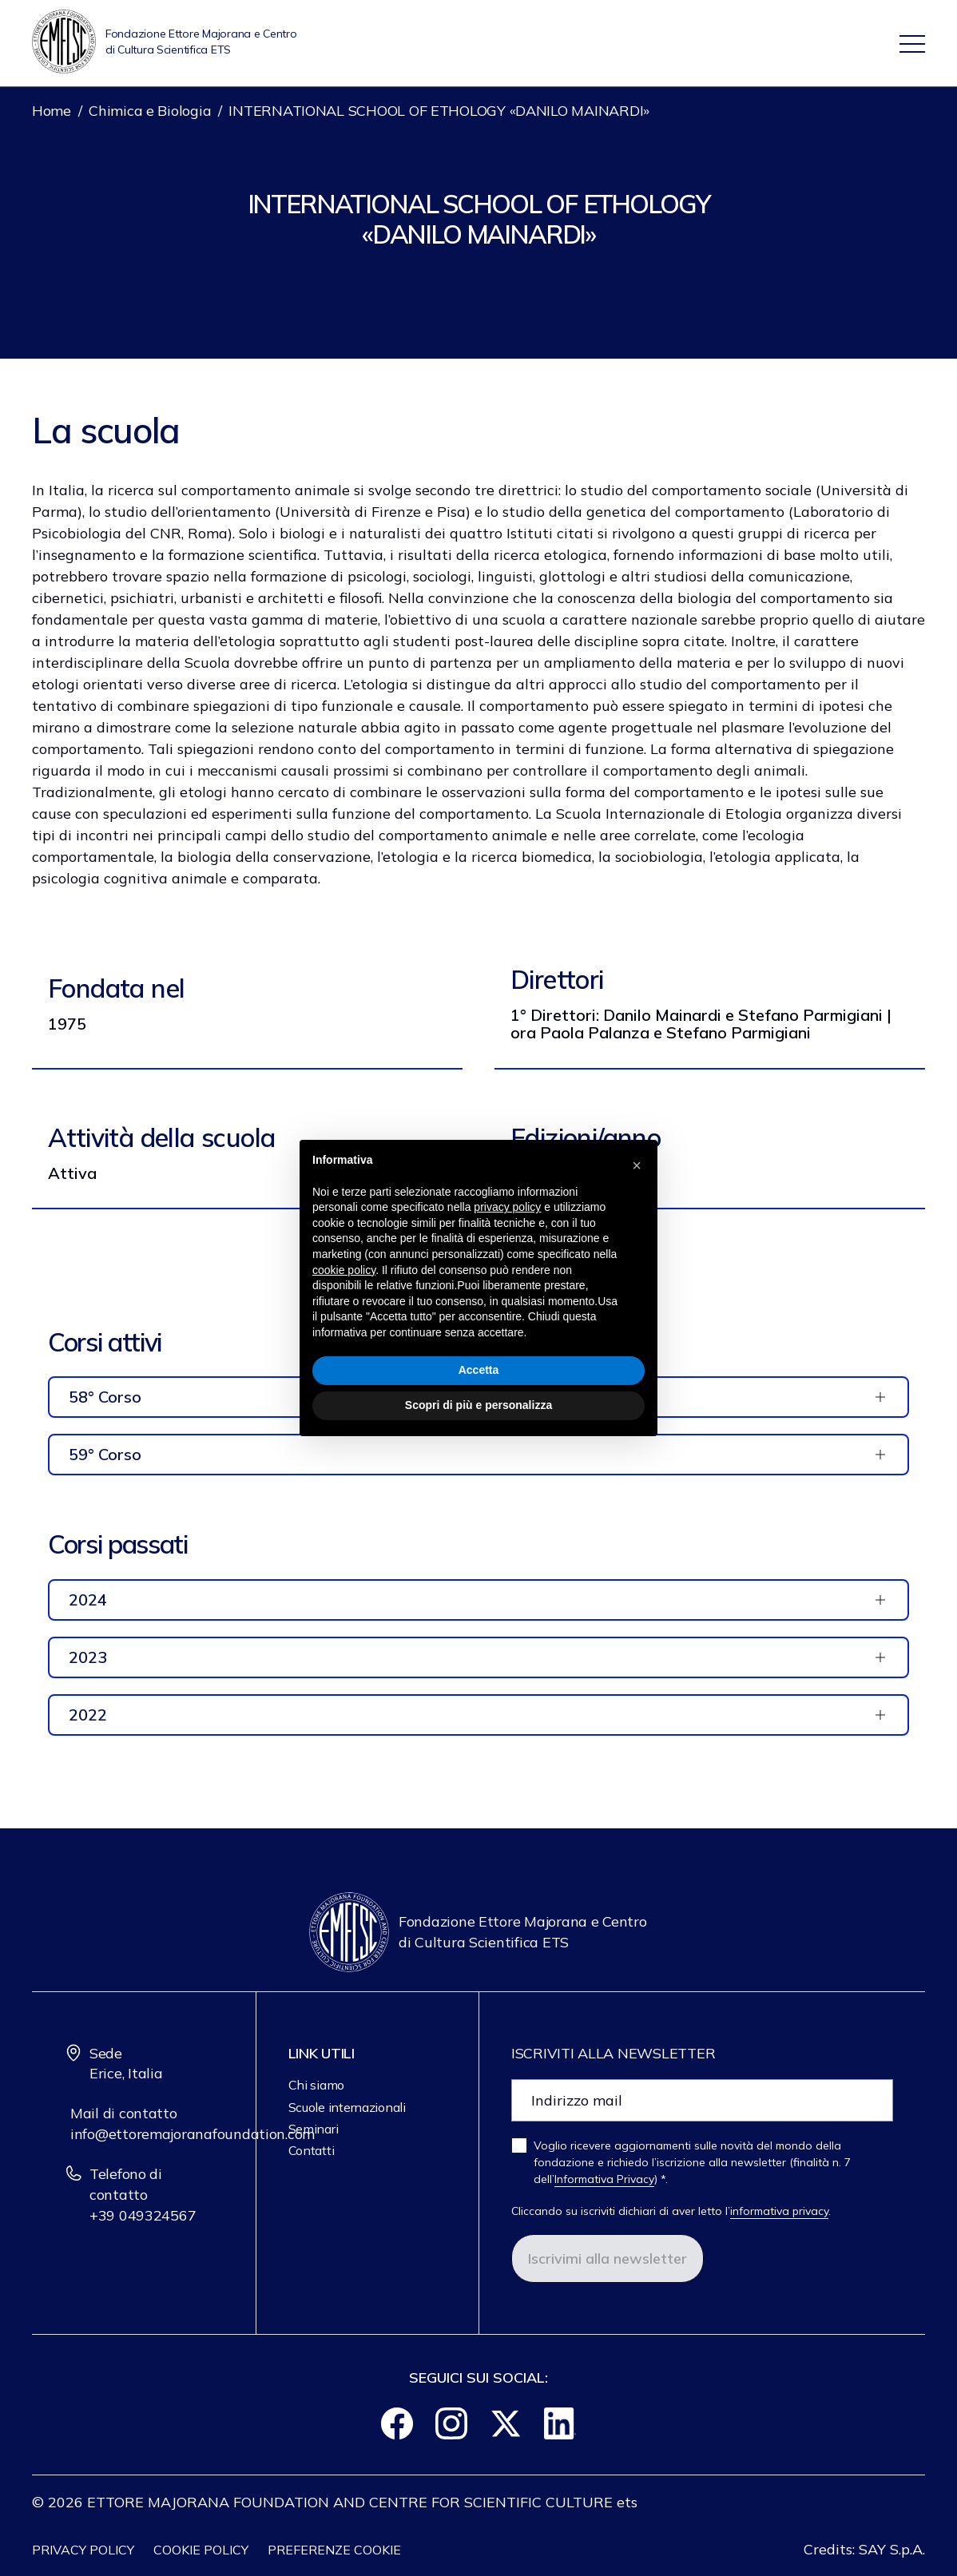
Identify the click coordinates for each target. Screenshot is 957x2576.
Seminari (313, 2129)
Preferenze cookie (334, 2550)
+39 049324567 (143, 2215)
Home (51, 110)
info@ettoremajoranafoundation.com (192, 2134)
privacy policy (507, 1207)
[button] (636, 1165)
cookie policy (343, 1270)
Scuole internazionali (347, 2107)
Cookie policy (200, 2550)
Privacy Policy (83, 2550)
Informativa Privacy (604, 2179)
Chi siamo (316, 2085)
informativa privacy (779, 2211)
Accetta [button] (479, 1369)
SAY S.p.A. (892, 2549)
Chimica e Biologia (150, 110)
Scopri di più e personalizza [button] (478, 1405)
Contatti (311, 2150)
